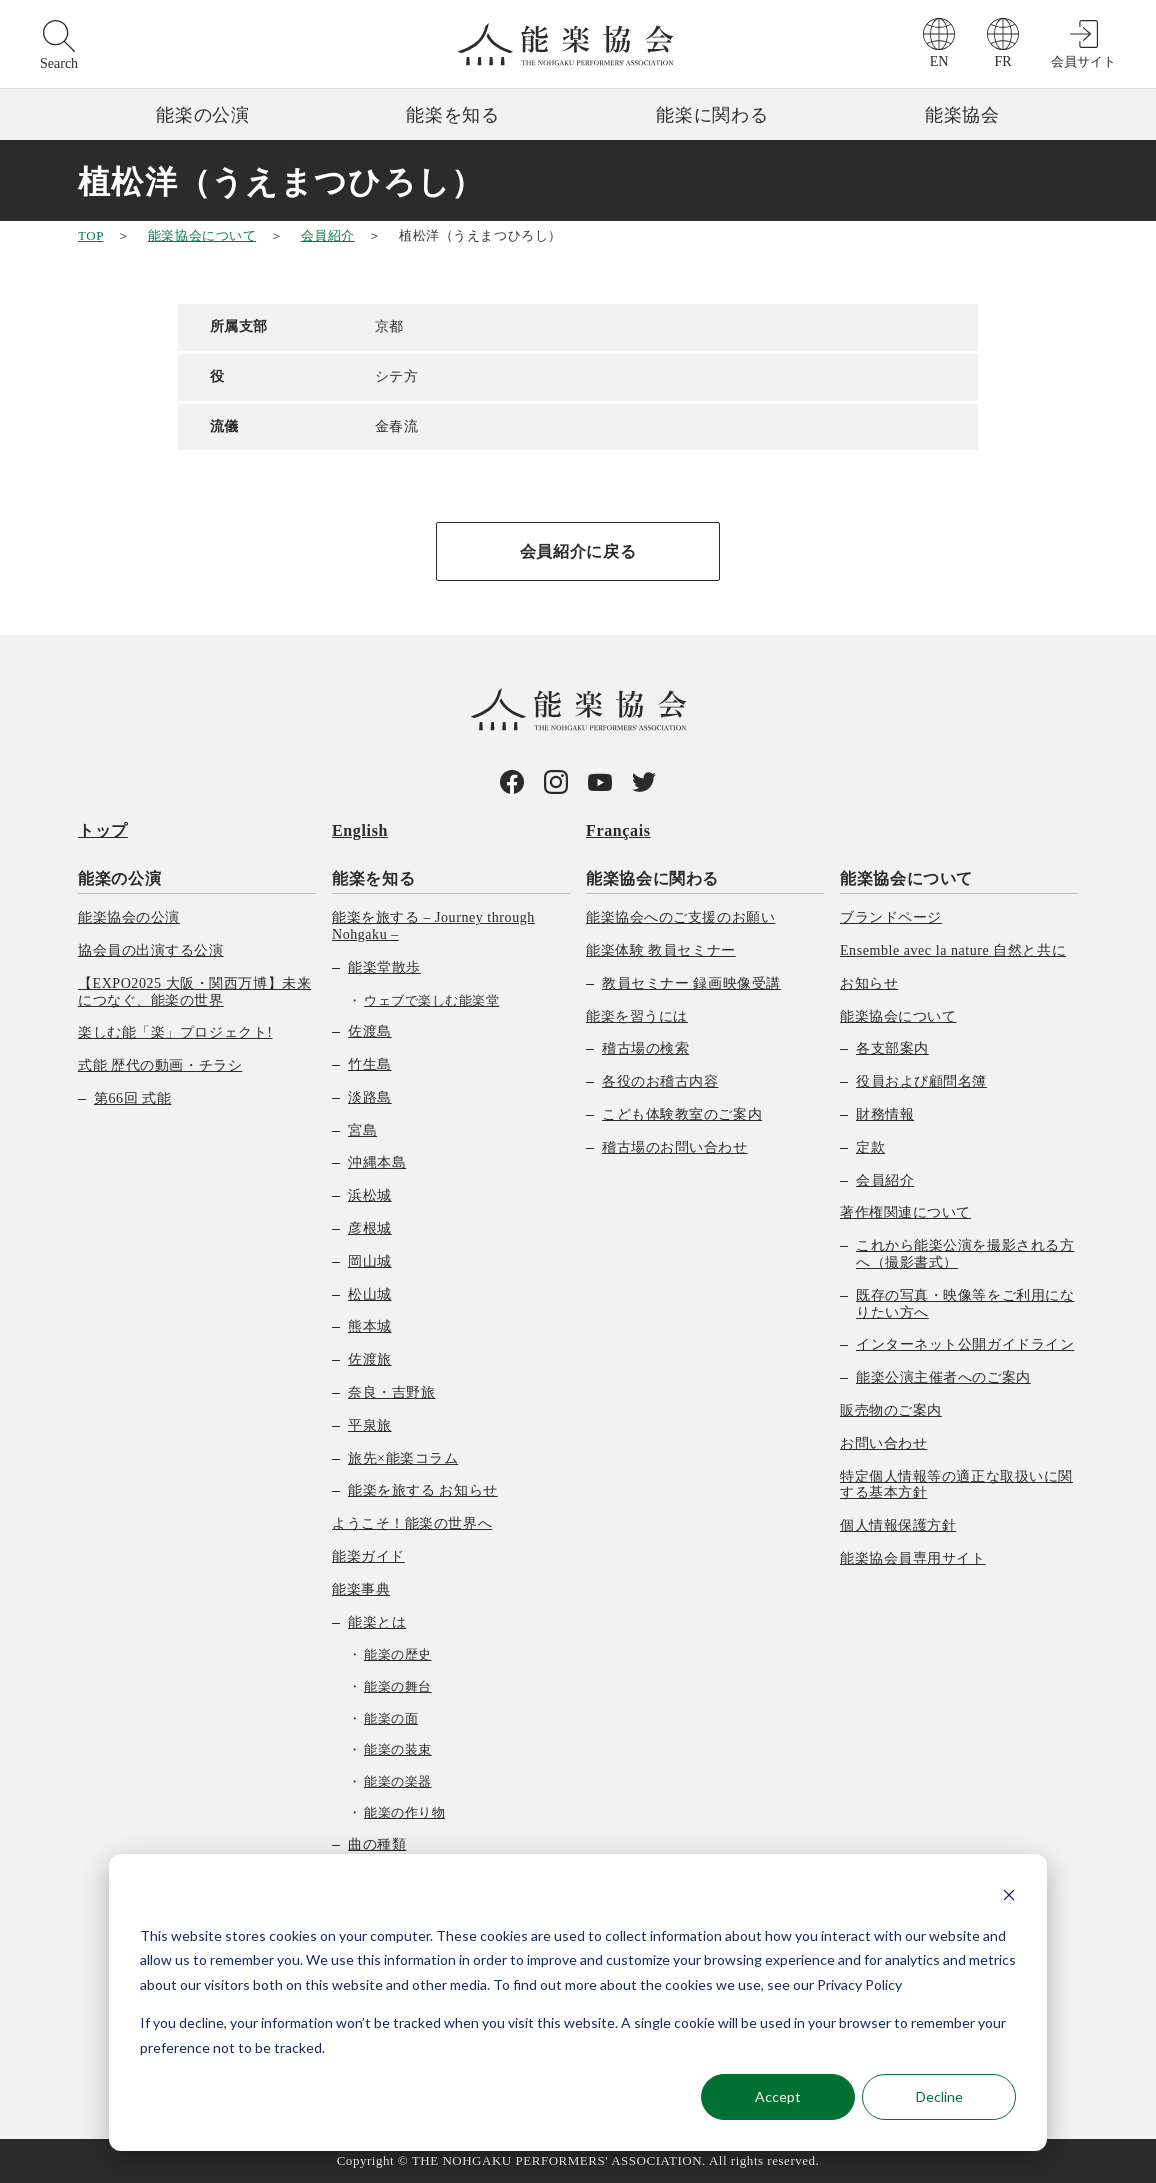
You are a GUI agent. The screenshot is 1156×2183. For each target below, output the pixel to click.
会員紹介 (328, 235)
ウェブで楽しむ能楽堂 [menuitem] (431, 1000)
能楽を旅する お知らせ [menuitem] (423, 1490)
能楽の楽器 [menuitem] (398, 1781)
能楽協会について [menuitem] (906, 878)
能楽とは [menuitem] (377, 1622)
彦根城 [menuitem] (370, 1228)
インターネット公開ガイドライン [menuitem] (965, 1344)
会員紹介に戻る (578, 551)
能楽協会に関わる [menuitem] (652, 878)
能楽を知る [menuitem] (373, 878)
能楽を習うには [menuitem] (637, 1016)
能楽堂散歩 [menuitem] (384, 967)
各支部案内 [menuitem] (892, 1048)
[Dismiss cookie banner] (1009, 1897)
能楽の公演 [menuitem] (119, 878)
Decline (939, 2096)
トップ (103, 830)
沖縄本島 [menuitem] (377, 1162)
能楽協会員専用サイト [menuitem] (913, 1558)
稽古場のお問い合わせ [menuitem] (675, 1147)
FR (1002, 61)
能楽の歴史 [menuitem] (398, 1654)
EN (939, 61)
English (360, 830)
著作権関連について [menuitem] (905, 1212)
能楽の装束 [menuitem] (398, 1749)
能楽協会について (202, 235)
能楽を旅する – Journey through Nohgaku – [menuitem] (433, 926)
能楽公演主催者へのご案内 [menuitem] (943, 1377)
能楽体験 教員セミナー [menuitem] (661, 950)
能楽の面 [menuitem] (391, 1718)
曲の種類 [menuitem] (377, 1844)
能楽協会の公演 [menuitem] (129, 917)
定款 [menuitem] (870, 1147)
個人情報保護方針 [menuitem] (898, 1525)
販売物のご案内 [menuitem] (891, 1410)
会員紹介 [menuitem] (885, 1180)
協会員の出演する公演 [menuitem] (151, 950)
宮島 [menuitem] (362, 1130)
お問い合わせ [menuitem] (883, 1443)
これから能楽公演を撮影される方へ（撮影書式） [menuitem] (965, 1254)
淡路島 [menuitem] (370, 1097)
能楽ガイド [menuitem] (368, 1556)
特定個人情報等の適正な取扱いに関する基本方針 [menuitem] (956, 1485)
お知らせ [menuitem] (869, 983)
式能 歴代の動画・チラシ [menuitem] (160, 1065)
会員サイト (1083, 61)
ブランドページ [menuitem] (891, 917)
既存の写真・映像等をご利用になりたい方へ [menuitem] (965, 1304)
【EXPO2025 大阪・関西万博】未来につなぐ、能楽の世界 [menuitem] (194, 992)
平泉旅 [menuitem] (370, 1425)
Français (618, 830)
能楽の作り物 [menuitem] (404, 1812)
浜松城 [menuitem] (370, 1195)
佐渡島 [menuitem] (370, 1031)
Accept (778, 2096)
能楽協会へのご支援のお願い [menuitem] (680, 917)
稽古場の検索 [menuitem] (645, 1048)
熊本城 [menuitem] (370, 1326)
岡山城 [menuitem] (370, 1261)
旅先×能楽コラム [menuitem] (403, 1458)
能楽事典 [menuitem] (361, 1589)
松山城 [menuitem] (370, 1294)
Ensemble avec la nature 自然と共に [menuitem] (953, 950)
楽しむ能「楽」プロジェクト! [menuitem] (175, 1032)
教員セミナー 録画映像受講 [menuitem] (691, 983)
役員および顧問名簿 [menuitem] (921, 1081)
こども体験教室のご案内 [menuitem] (682, 1114)
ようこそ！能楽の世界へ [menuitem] (412, 1523)
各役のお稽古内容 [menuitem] (660, 1081)
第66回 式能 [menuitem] (132, 1098)
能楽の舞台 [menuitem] (398, 1686)
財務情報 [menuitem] (885, 1114)
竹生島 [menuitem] (370, 1064)
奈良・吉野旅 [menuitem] (391, 1392)
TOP (90, 235)
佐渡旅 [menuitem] (370, 1359)
